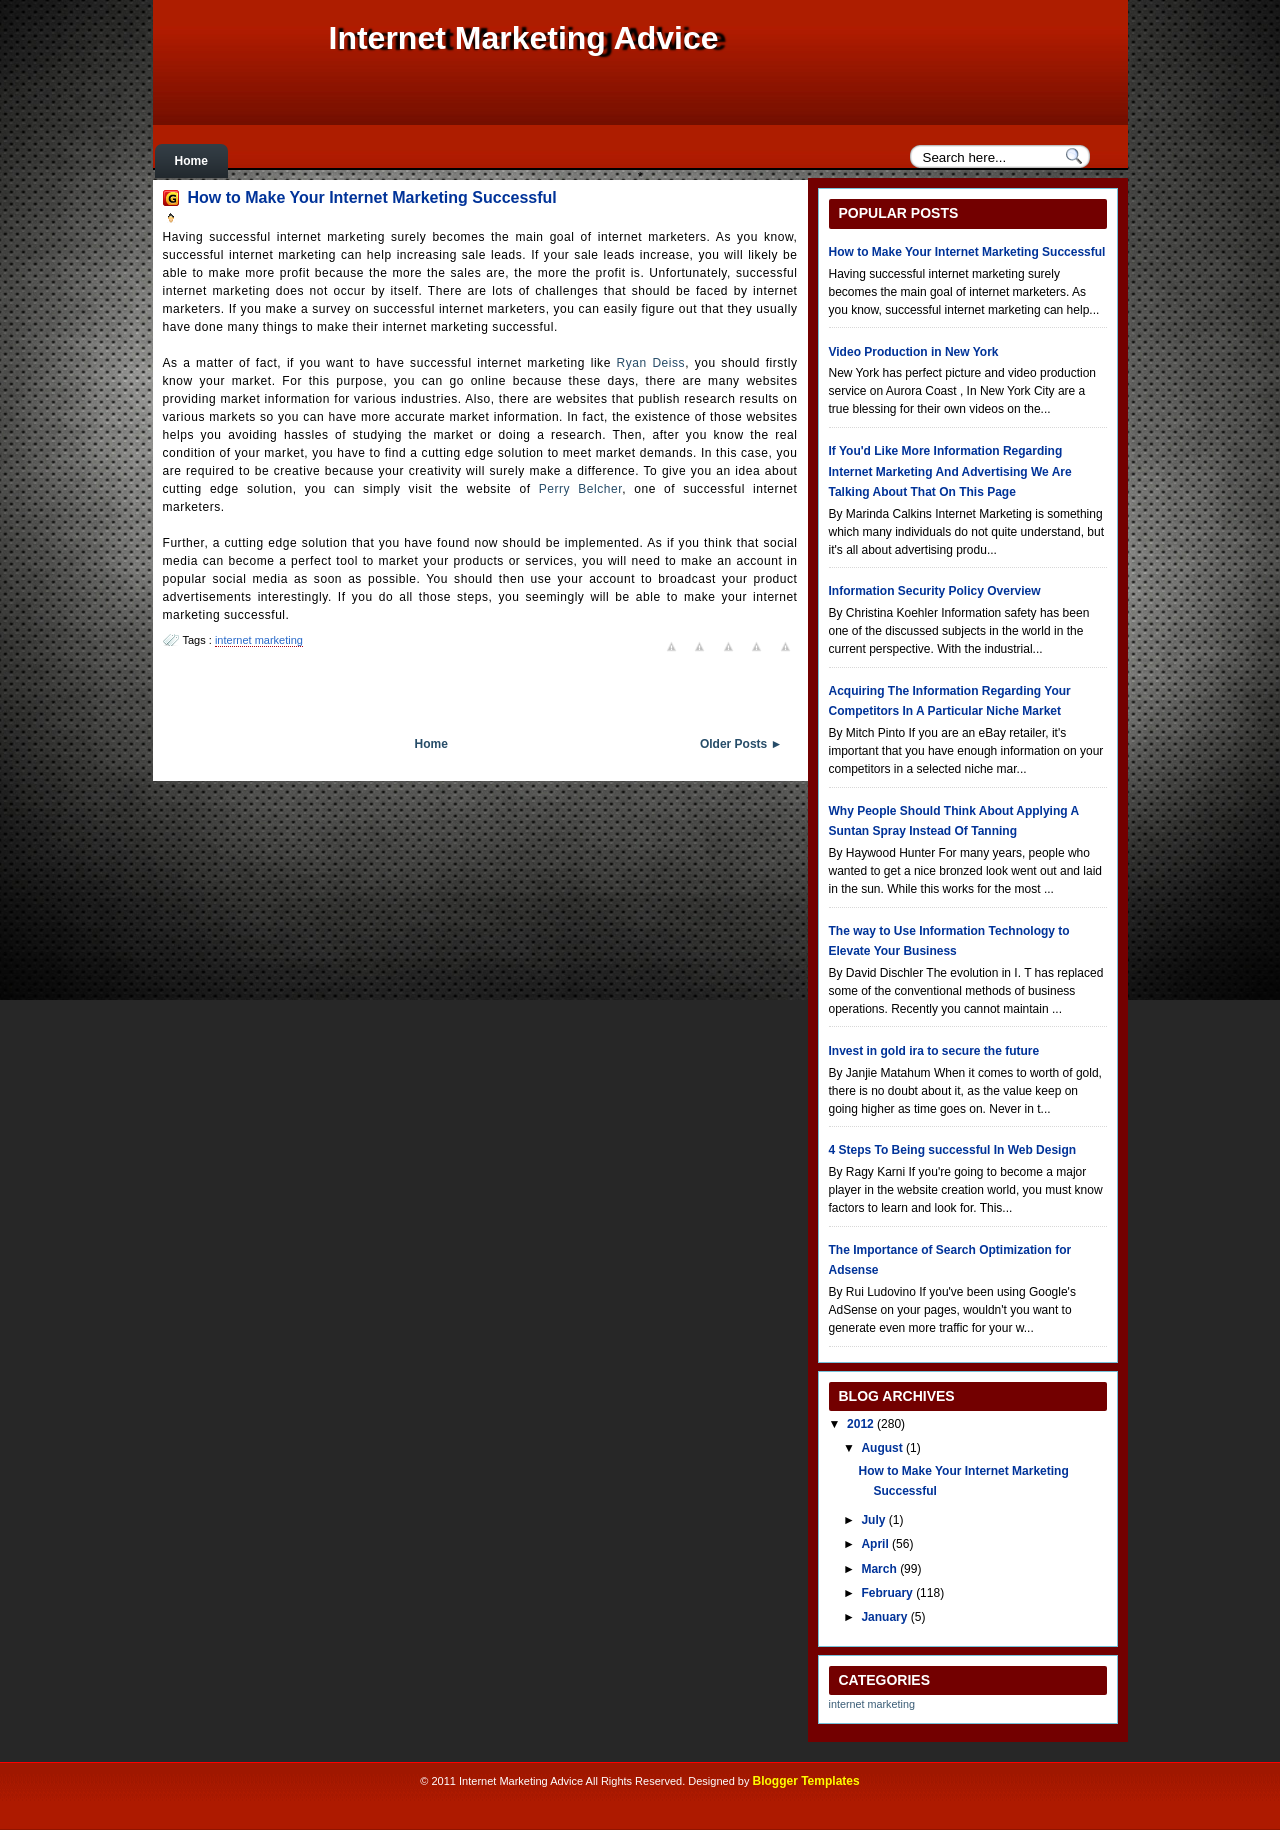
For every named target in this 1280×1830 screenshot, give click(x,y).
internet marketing (259, 640)
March (880, 1569)
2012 (862, 1424)
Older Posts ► (741, 744)
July (874, 1520)
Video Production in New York (914, 352)
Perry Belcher (580, 489)
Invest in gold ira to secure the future (934, 1051)
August (883, 1448)
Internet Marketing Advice (524, 38)
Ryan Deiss (651, 363)
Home (191, 161)
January (885, 1617)
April (876, 1544)
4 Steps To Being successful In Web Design (953, 1150)
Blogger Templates (806, 1781)
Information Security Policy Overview (935, 591)
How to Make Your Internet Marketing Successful (372, 197)
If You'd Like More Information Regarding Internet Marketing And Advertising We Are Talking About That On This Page (950, 471)
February (888, 1593)
